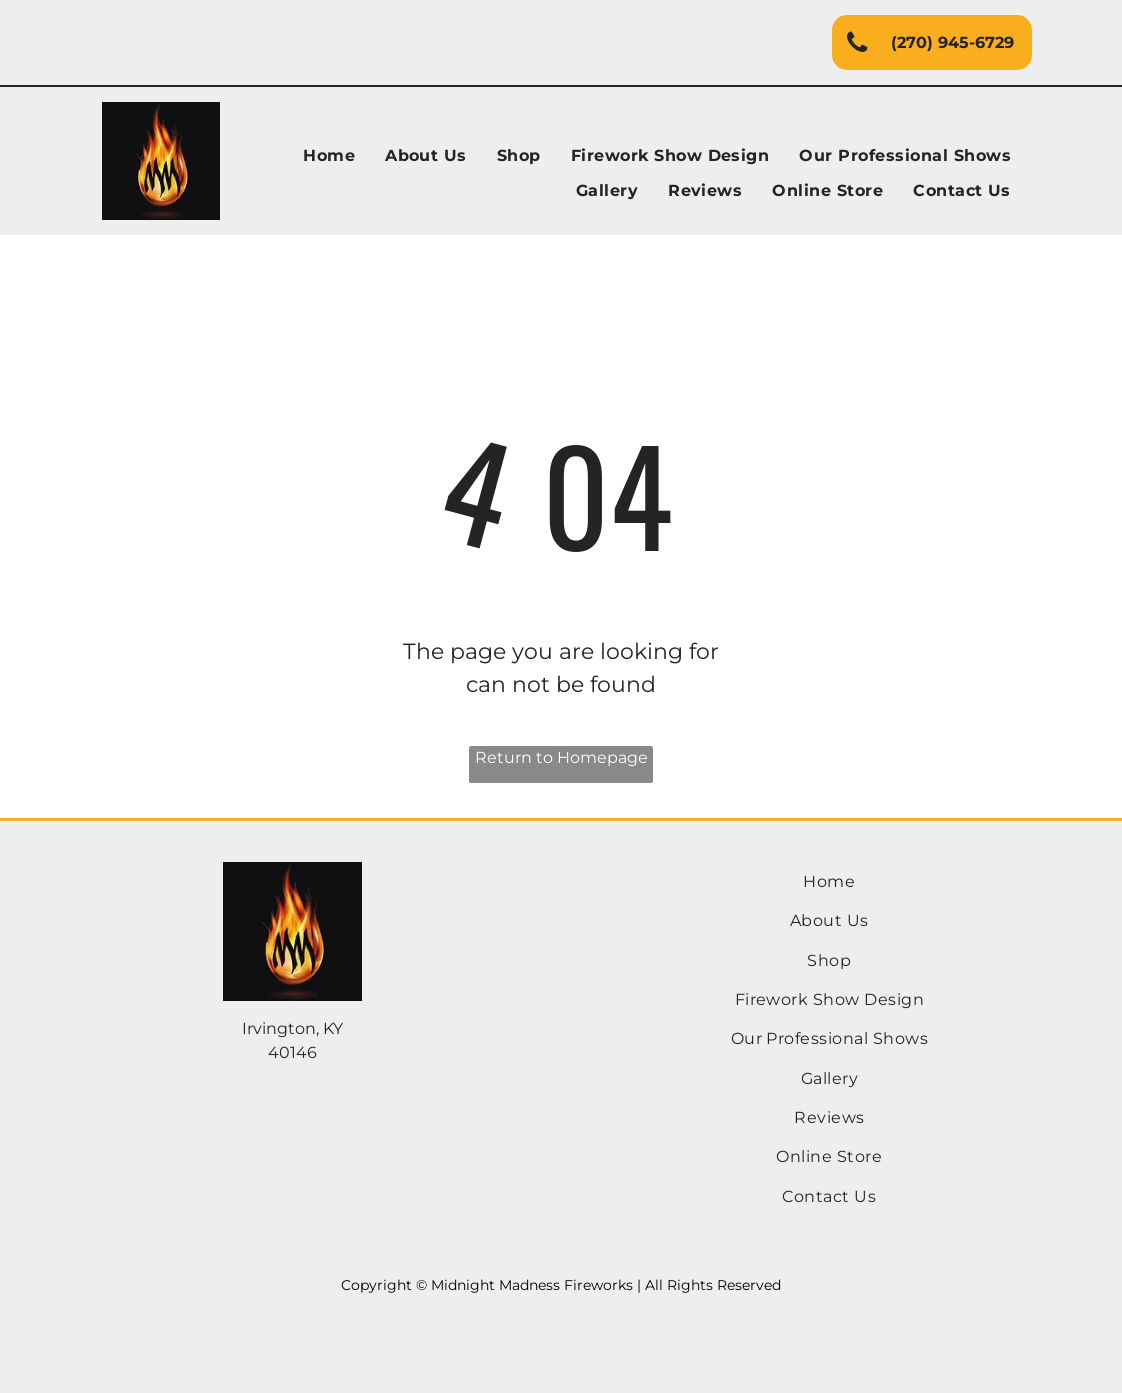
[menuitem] (329, 156)
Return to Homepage (561, 757)
